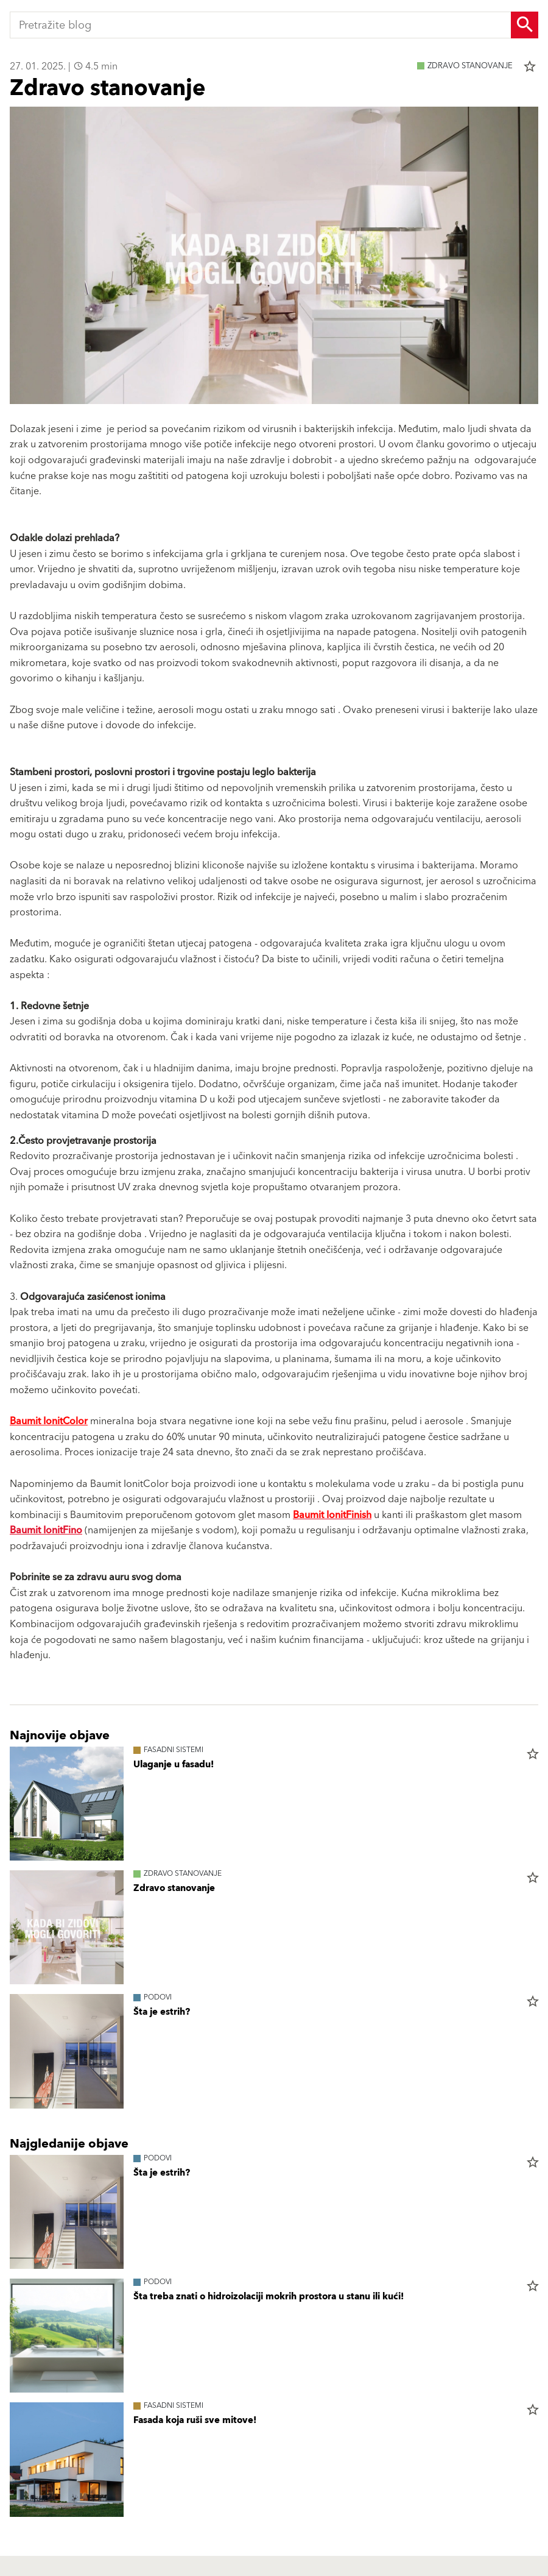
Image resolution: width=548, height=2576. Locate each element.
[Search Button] (524, 25)
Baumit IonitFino (46, 1530)
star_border (529, 66)
